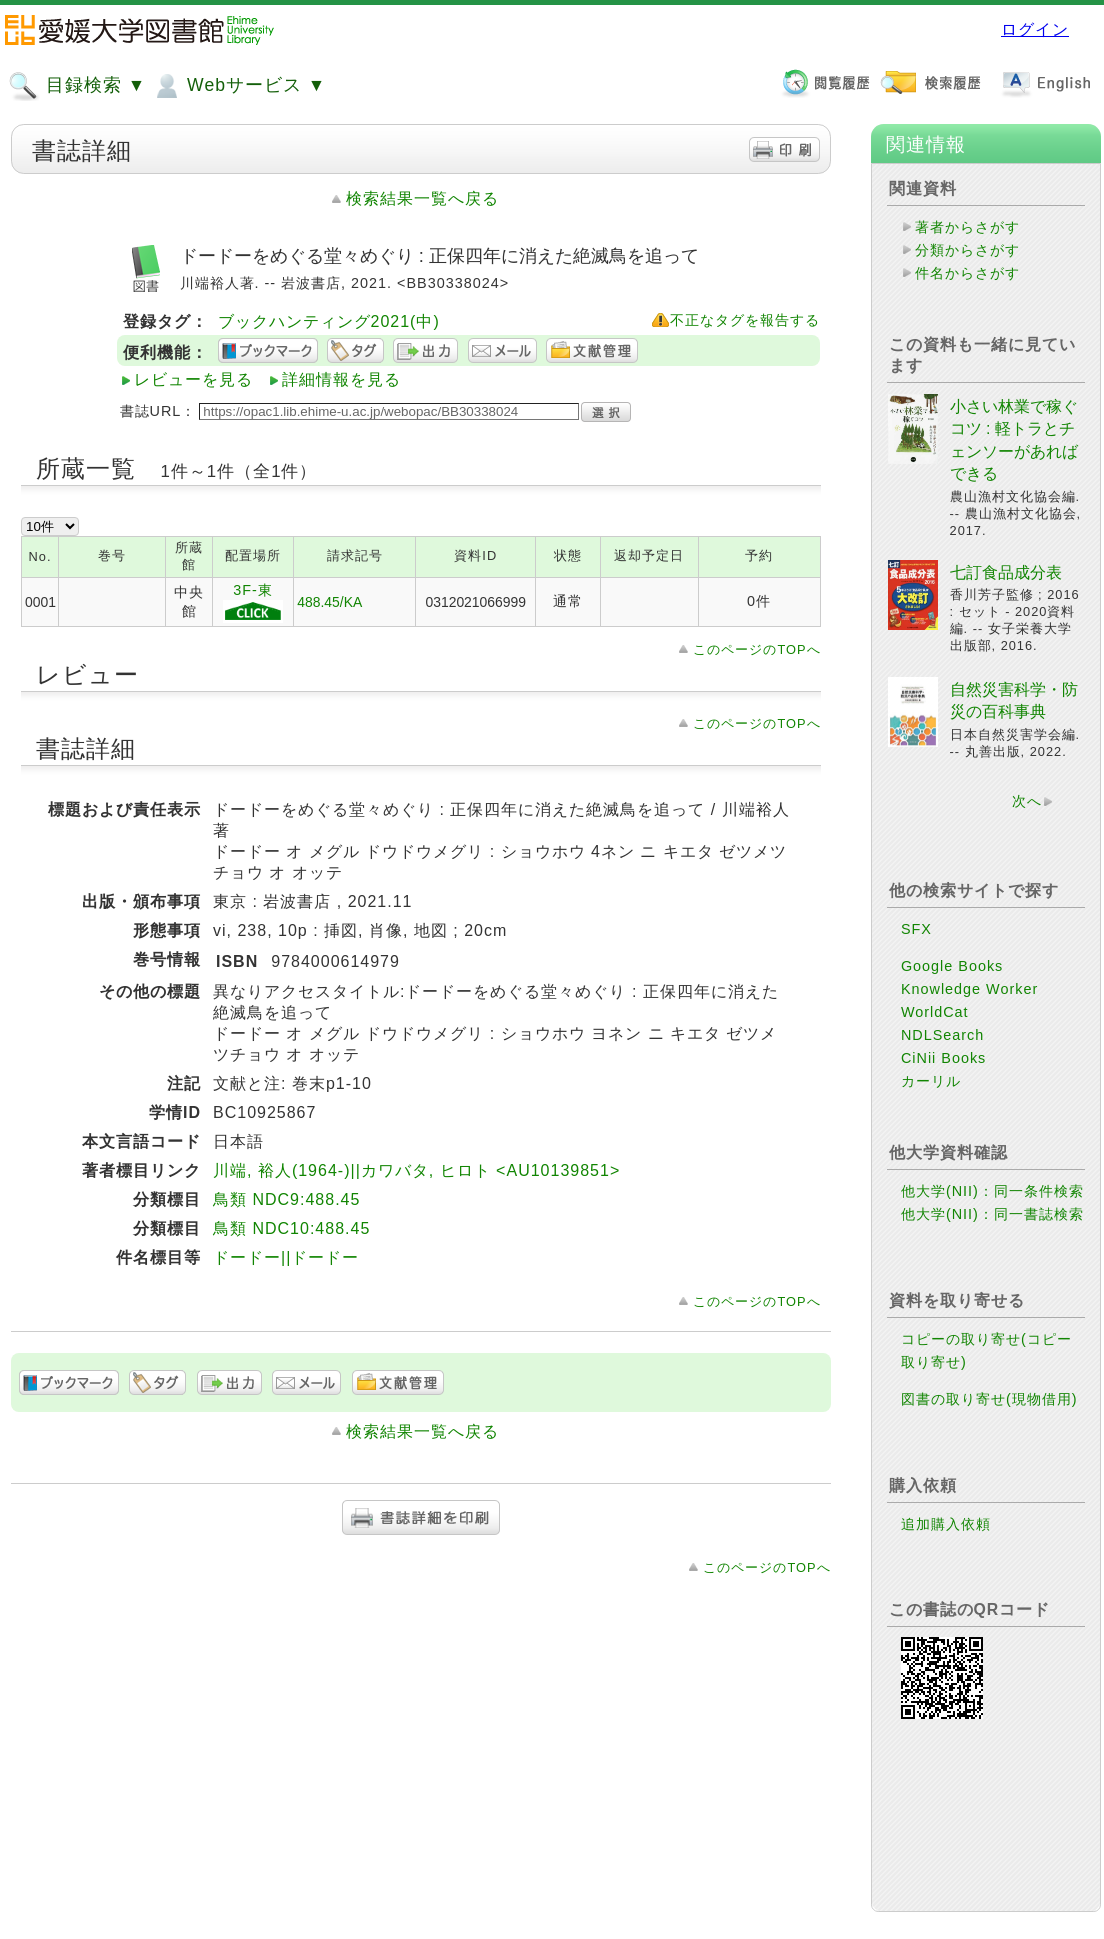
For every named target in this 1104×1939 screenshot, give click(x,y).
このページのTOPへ (756, 649)
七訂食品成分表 (1006, 572)
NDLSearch (942, 1035)
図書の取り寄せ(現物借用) (989, 1399)
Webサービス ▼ (238, 86)
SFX (916, 929)
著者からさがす (967, 227)
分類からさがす (967, 250)
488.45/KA (329, 602)
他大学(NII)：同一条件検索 (992, 1191)
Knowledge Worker (969, 989)
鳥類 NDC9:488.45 (286, 1199)
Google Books (952, 966)
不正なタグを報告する (745, 320)
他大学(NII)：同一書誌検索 (992, 1214)
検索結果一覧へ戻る (422, 198)
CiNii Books (943, 1058)
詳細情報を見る (341, 379)
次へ (1027, 801)
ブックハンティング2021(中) (329, 321)
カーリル (931, 1081)
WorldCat (935, 1012)
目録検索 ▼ (77, 86)
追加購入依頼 (946, 1524)
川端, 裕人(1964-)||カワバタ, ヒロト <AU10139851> (416, 1170)
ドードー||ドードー (286, 1257)
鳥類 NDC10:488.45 (291, 1228)
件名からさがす (967, 273)
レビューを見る (193, 379)
